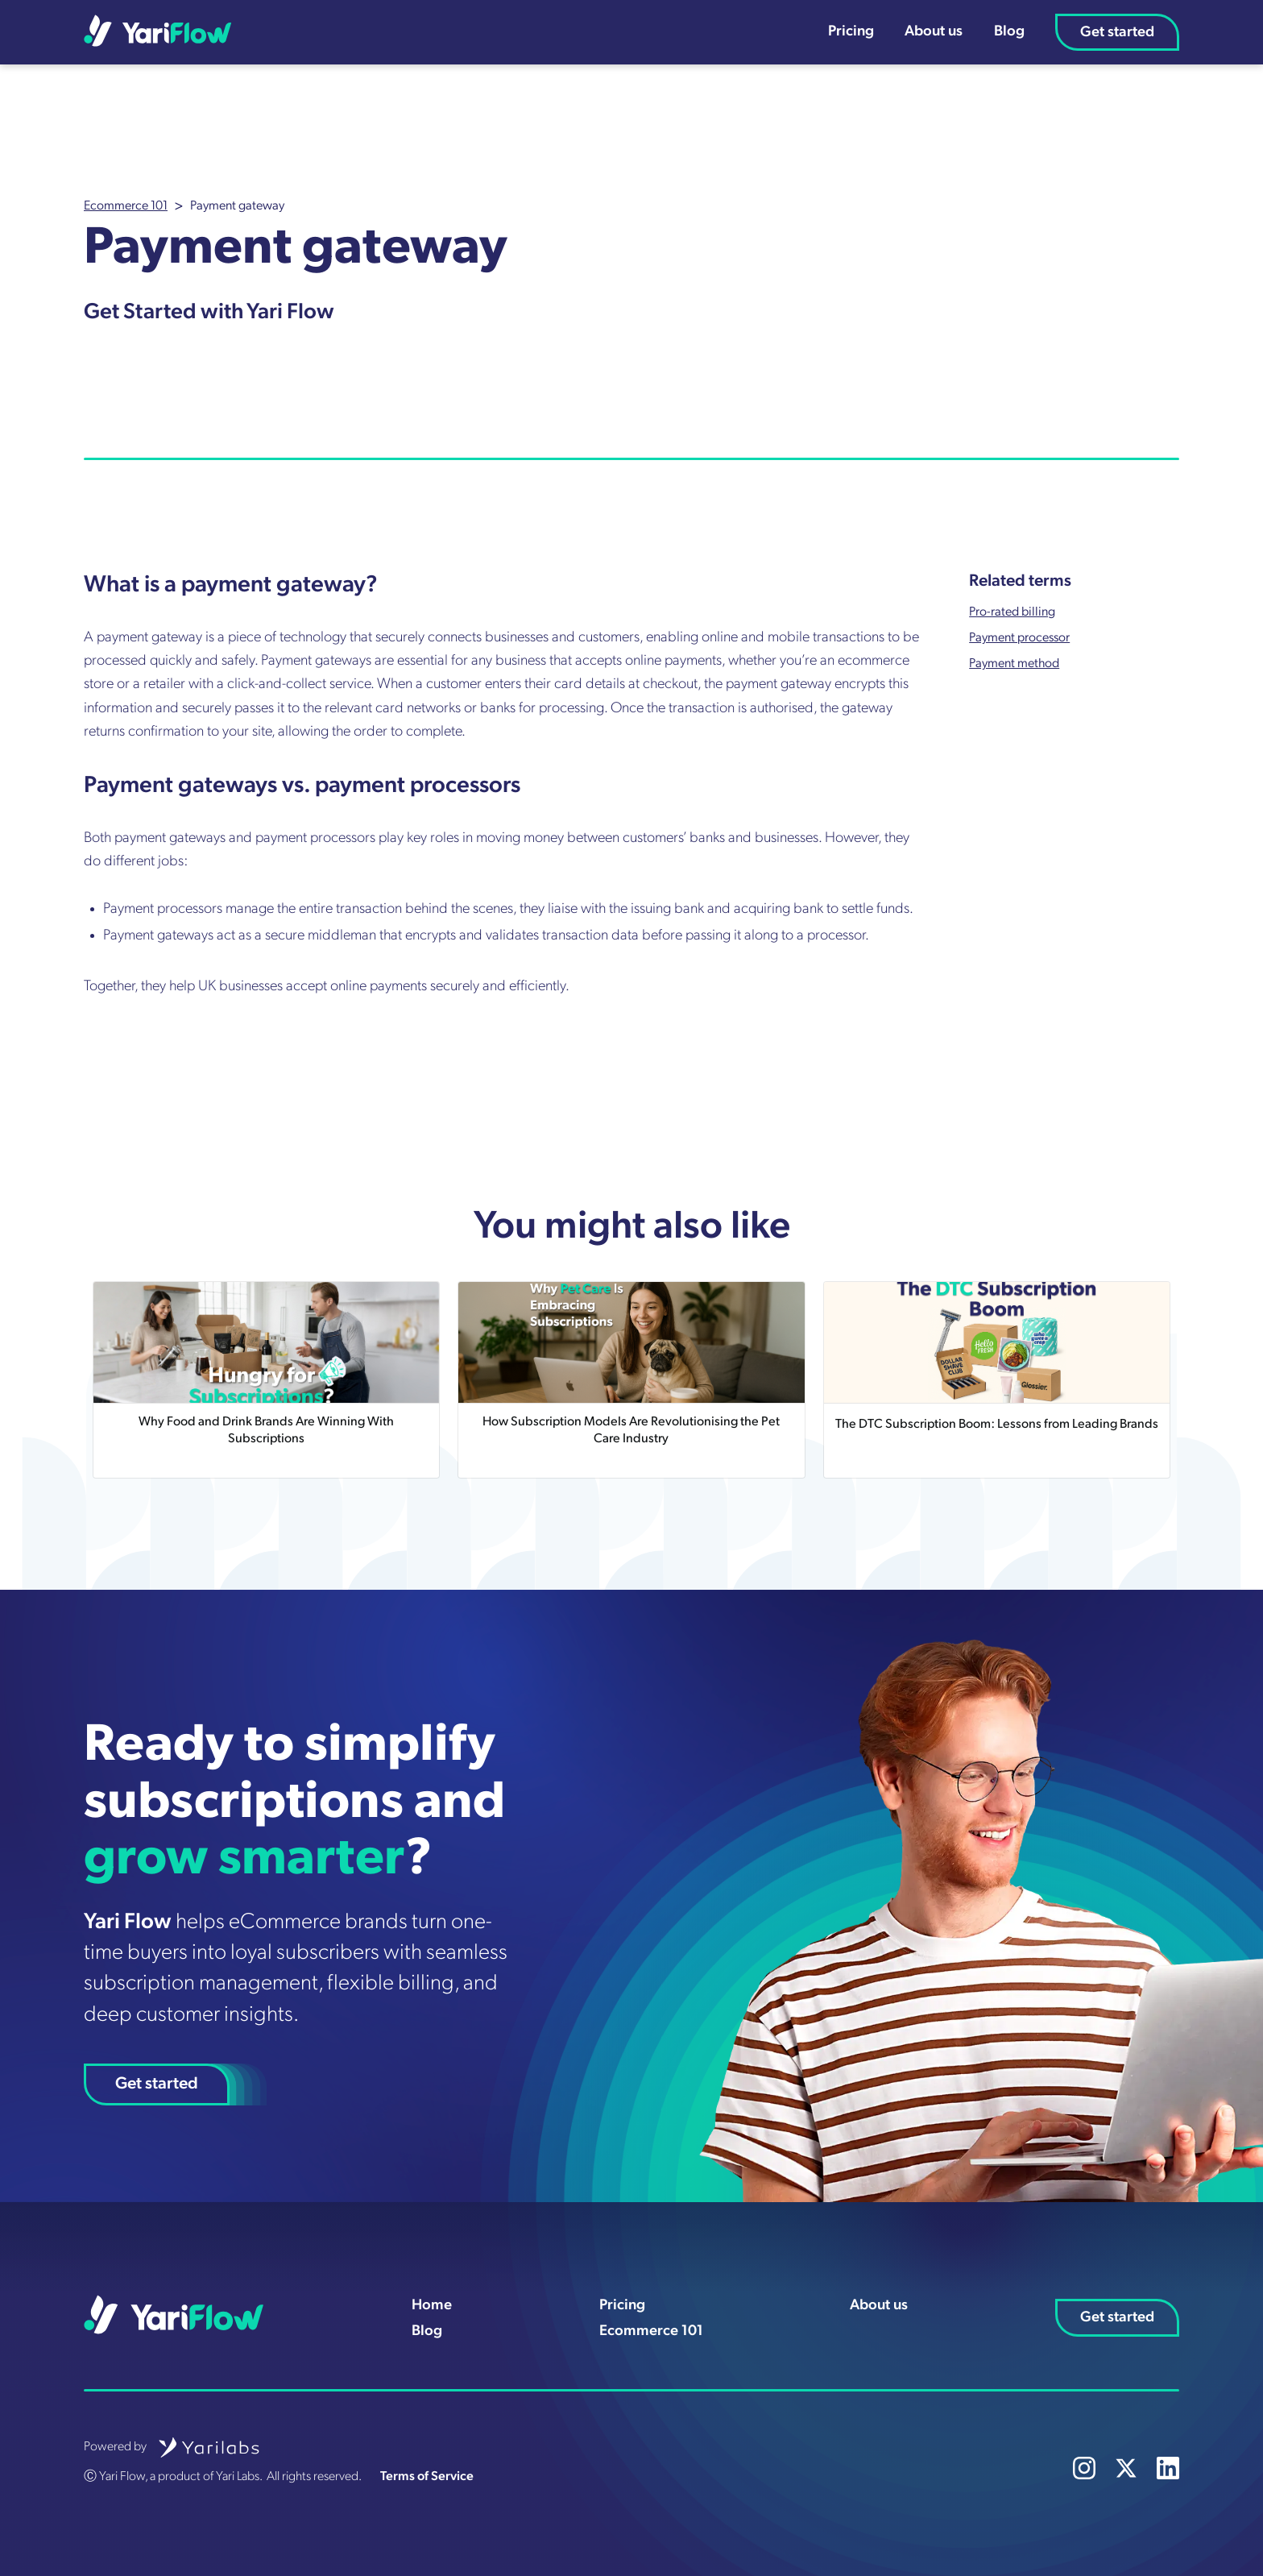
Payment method (1014, 663)
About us (934, 31)
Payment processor (1019, 638)
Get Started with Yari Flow (209, 313)
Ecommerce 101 (126, 206)
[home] (158, 31)
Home (432, 2305)
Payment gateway (237, 206)
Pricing (851, 31)
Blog (1009, 31)
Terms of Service (427, 2476)
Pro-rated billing (1012, 612)
